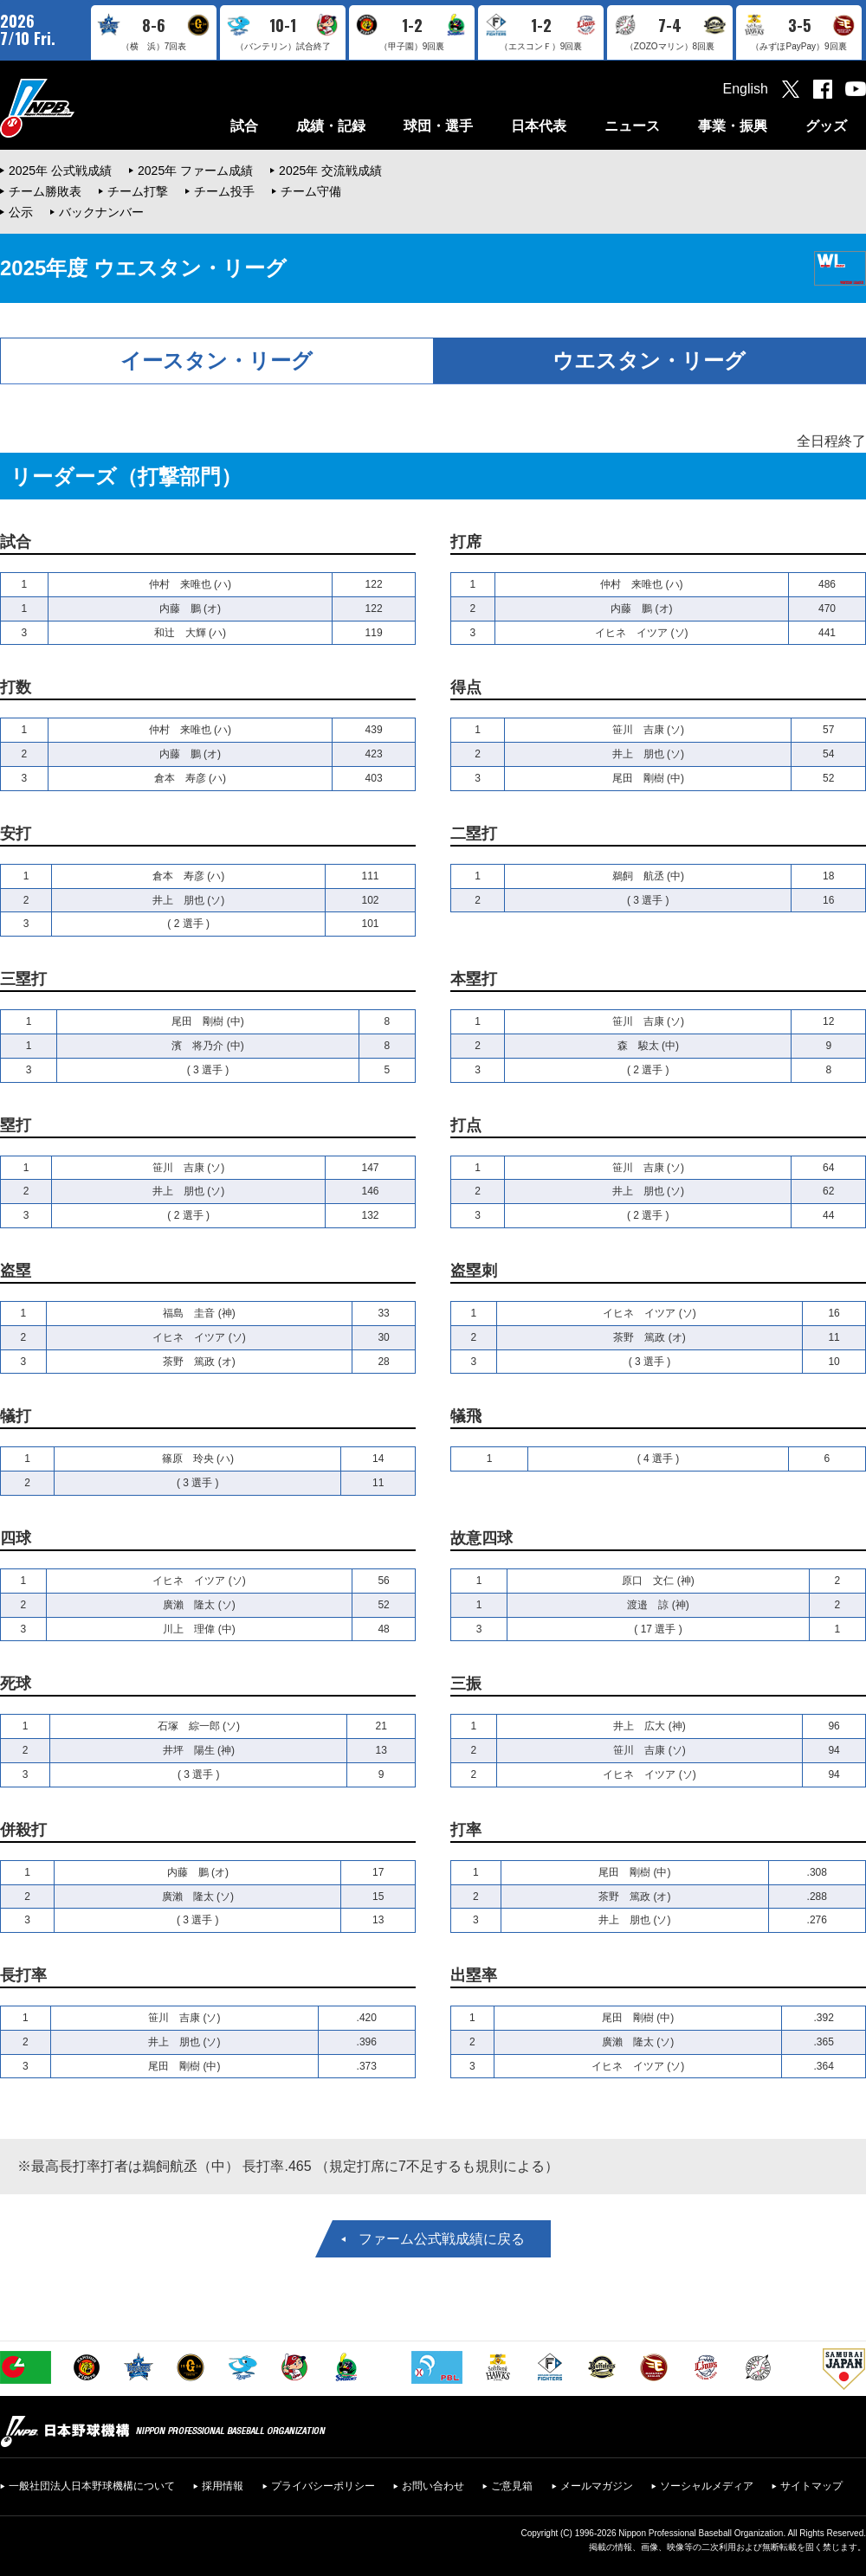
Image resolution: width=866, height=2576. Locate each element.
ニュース (632, 126)
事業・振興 (732, 126)
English (745, 88)
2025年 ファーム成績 (195, 170)
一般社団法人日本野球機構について (92, 2486)
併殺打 (23, 1830)
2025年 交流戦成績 (330, 170)
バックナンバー (101, 212)
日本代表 (538, 126)
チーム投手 (224, 191)
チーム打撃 (137, 191)
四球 (15, 1538)
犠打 (15, 1416)
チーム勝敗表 (45, 191)
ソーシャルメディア (706, 2486)
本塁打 (473, 979)
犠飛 (465, 1416)
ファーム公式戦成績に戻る (442, 2238)
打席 (465, 542)
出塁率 (473, 1975)
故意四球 (481, 1538)
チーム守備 (311, 191)
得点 (465, 687)
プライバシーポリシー (323, 2486)
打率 (465, 1830)
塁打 (15, 1125)
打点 (465, 1125)
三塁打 (23, 979)
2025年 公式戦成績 (60, 170)
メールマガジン (596, 2486)
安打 (15, 833)
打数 (15, 687)
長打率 (23, 1975)
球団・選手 (438, 126)
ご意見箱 (512, 2486)
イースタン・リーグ (216, 360)
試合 (244, 126)
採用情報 (222, 2486)
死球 (15, 1683)
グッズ (826, 126)
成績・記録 (330, 126)
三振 (465, 1683)
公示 (21, 212)
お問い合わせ (433, 2486)
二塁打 (473, 833)
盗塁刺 (473, 1270)
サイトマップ (811, 2486)
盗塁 (15, 1270)
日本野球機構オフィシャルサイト (80, 107)
